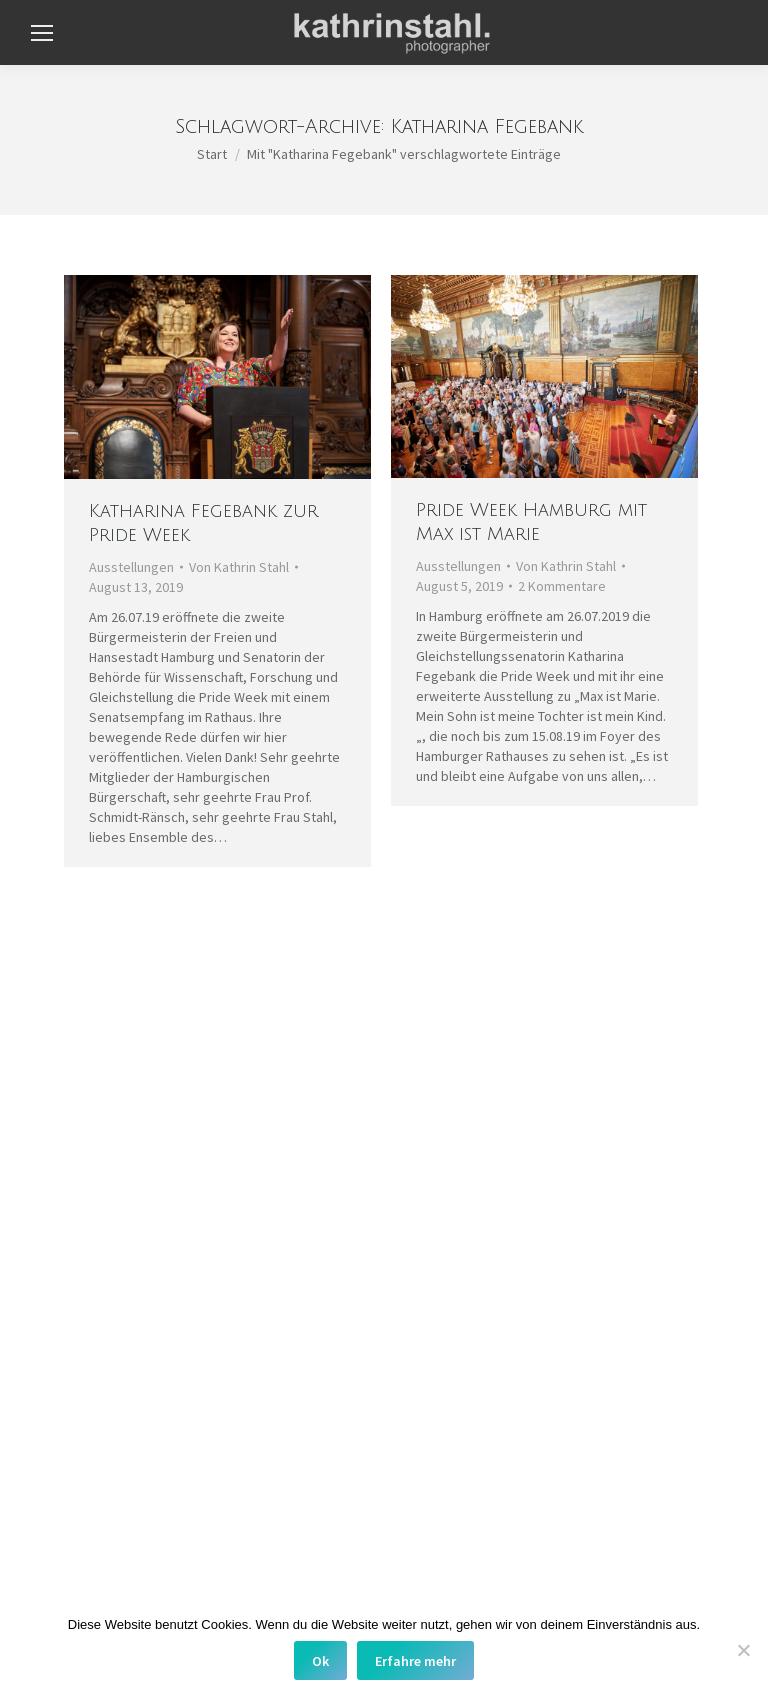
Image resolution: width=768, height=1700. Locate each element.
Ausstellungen (131, 567)
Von (239, 567)
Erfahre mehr (415, 1661)
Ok (320, 1661)
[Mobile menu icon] (42, 33)
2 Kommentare (562, 586)
